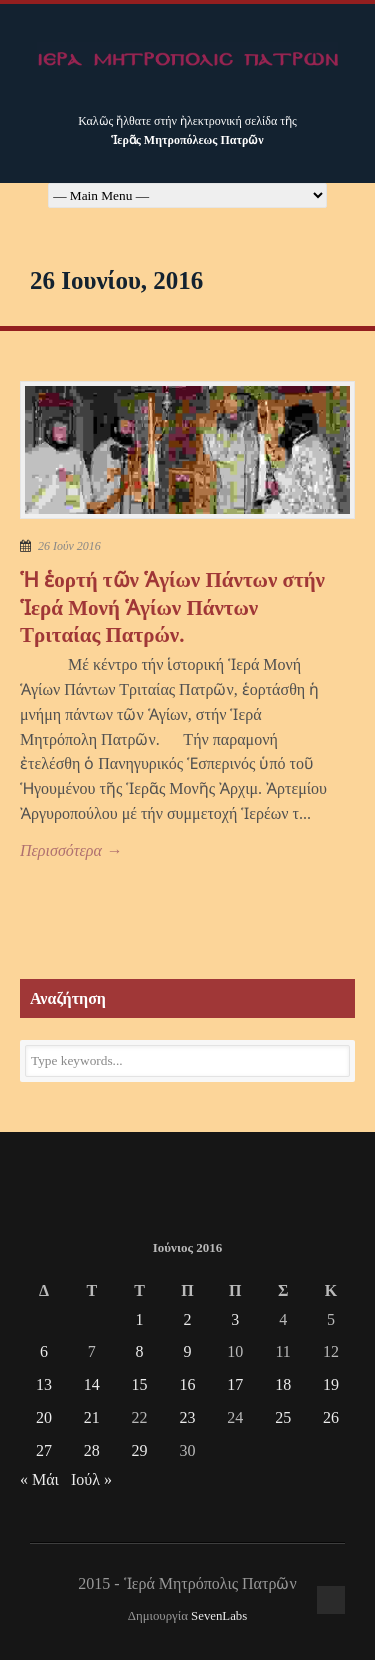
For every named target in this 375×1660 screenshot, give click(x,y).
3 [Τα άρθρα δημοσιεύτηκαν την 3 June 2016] (235, 1319)
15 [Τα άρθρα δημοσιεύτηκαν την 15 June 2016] (140, 1384)
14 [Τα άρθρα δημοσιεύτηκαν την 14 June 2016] (92, 1384)
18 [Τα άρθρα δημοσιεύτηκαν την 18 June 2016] (283, 1384)
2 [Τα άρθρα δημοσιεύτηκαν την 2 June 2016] (187, 1319)
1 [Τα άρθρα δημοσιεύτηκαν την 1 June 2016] (140, 1319)
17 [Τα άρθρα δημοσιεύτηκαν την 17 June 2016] (235, 1384)
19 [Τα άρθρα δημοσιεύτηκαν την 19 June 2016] (331, 1384)
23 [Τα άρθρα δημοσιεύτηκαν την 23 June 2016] (187, 1417)
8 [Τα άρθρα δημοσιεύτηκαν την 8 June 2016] (140, 1351)
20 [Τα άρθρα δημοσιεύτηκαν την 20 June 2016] (44, 1417)
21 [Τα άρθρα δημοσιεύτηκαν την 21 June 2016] (92, 1417)
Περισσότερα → (71, 850)
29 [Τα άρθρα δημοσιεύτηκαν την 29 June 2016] (140, 1450)
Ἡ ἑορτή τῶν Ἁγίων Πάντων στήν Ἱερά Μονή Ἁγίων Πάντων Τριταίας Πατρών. (172, 607)
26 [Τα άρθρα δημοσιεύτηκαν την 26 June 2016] (331, 1417)
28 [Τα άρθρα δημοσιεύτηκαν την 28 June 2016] (92, 1450)
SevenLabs (219, 1616)
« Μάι (39, 1479)
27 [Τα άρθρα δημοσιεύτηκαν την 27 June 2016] (44, 1450)
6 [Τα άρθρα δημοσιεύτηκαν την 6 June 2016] (44, 1351)
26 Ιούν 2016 (69, 546)
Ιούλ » (91, 1479)
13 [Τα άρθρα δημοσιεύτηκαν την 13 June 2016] (44, 1384)
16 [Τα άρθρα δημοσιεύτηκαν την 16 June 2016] (187, 1384)
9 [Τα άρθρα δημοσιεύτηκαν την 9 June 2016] (187, 1351)
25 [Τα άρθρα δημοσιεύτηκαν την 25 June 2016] (283, 1417)
